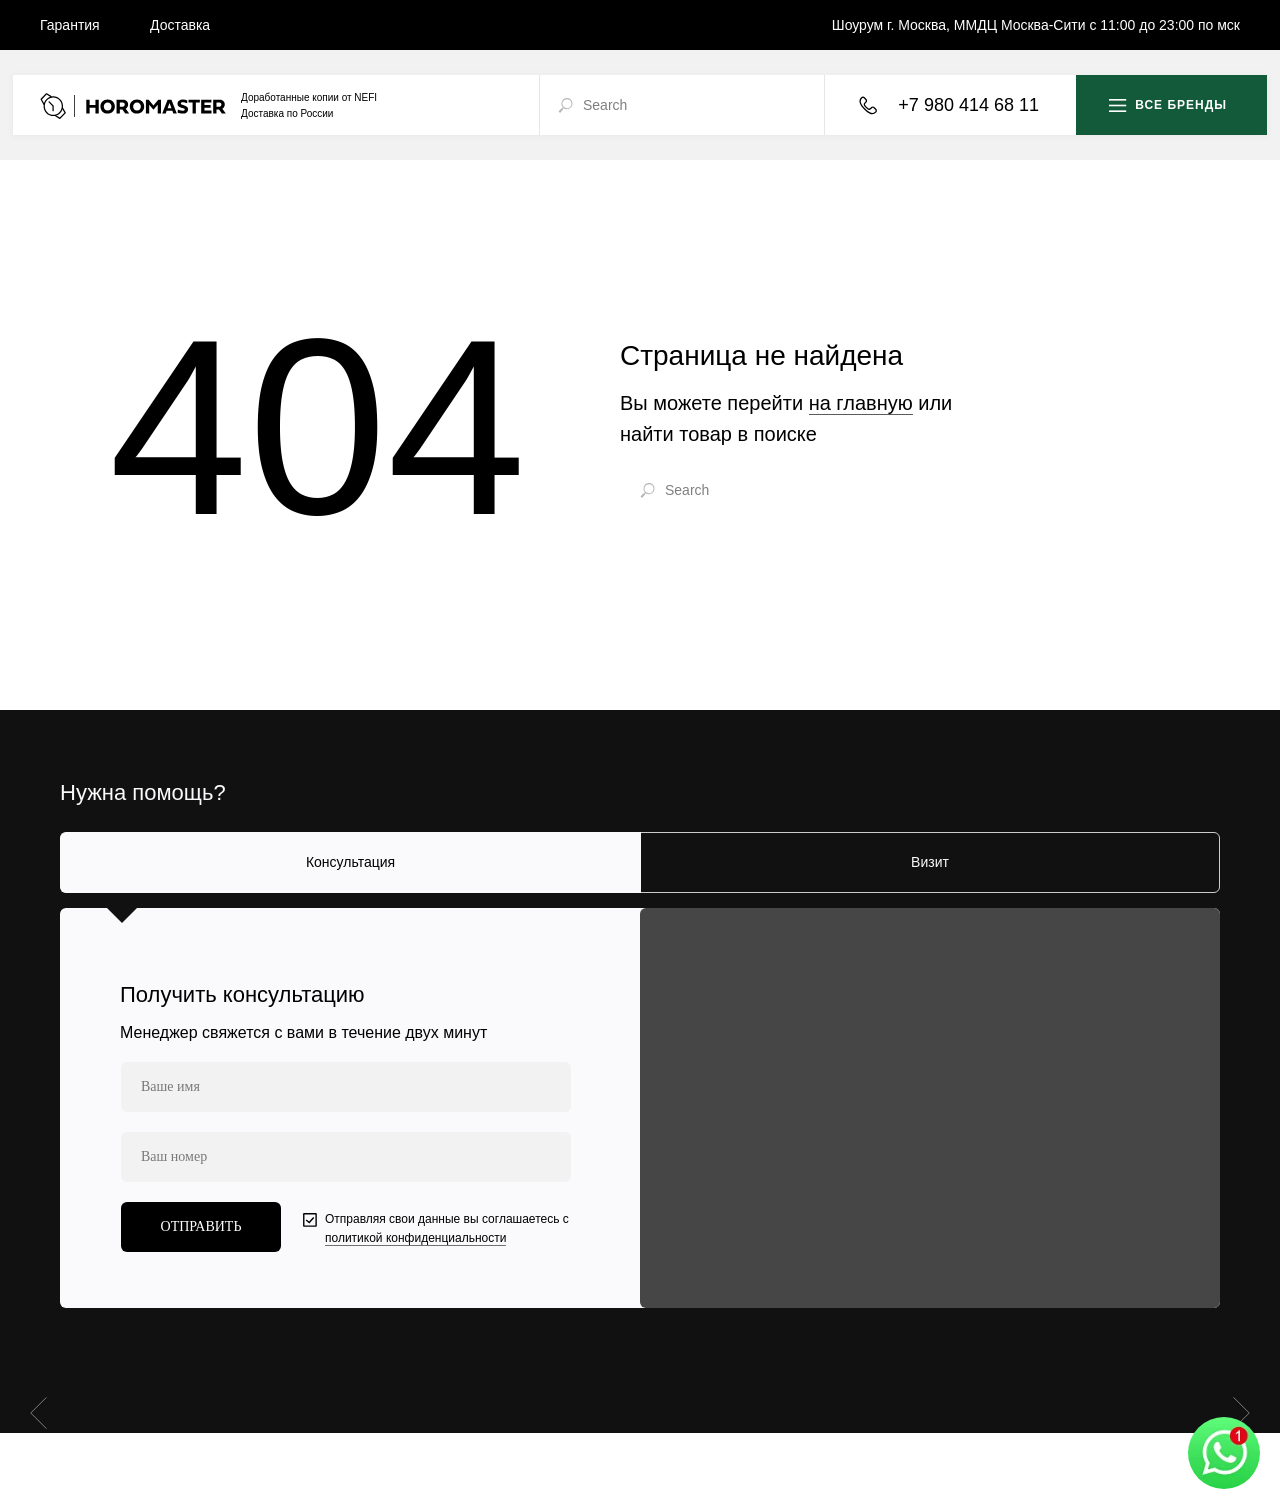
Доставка (180, 25)
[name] (346, 1087)
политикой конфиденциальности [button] (415, 1238)
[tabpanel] (640, 1108)
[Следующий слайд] (1241, 1412)
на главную (861, 403)
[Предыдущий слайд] (38, 1412)
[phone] (346, 1157)
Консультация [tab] (350, 862)
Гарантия (70, 25)
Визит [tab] (930, 862)
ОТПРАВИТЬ (201, 1226)
